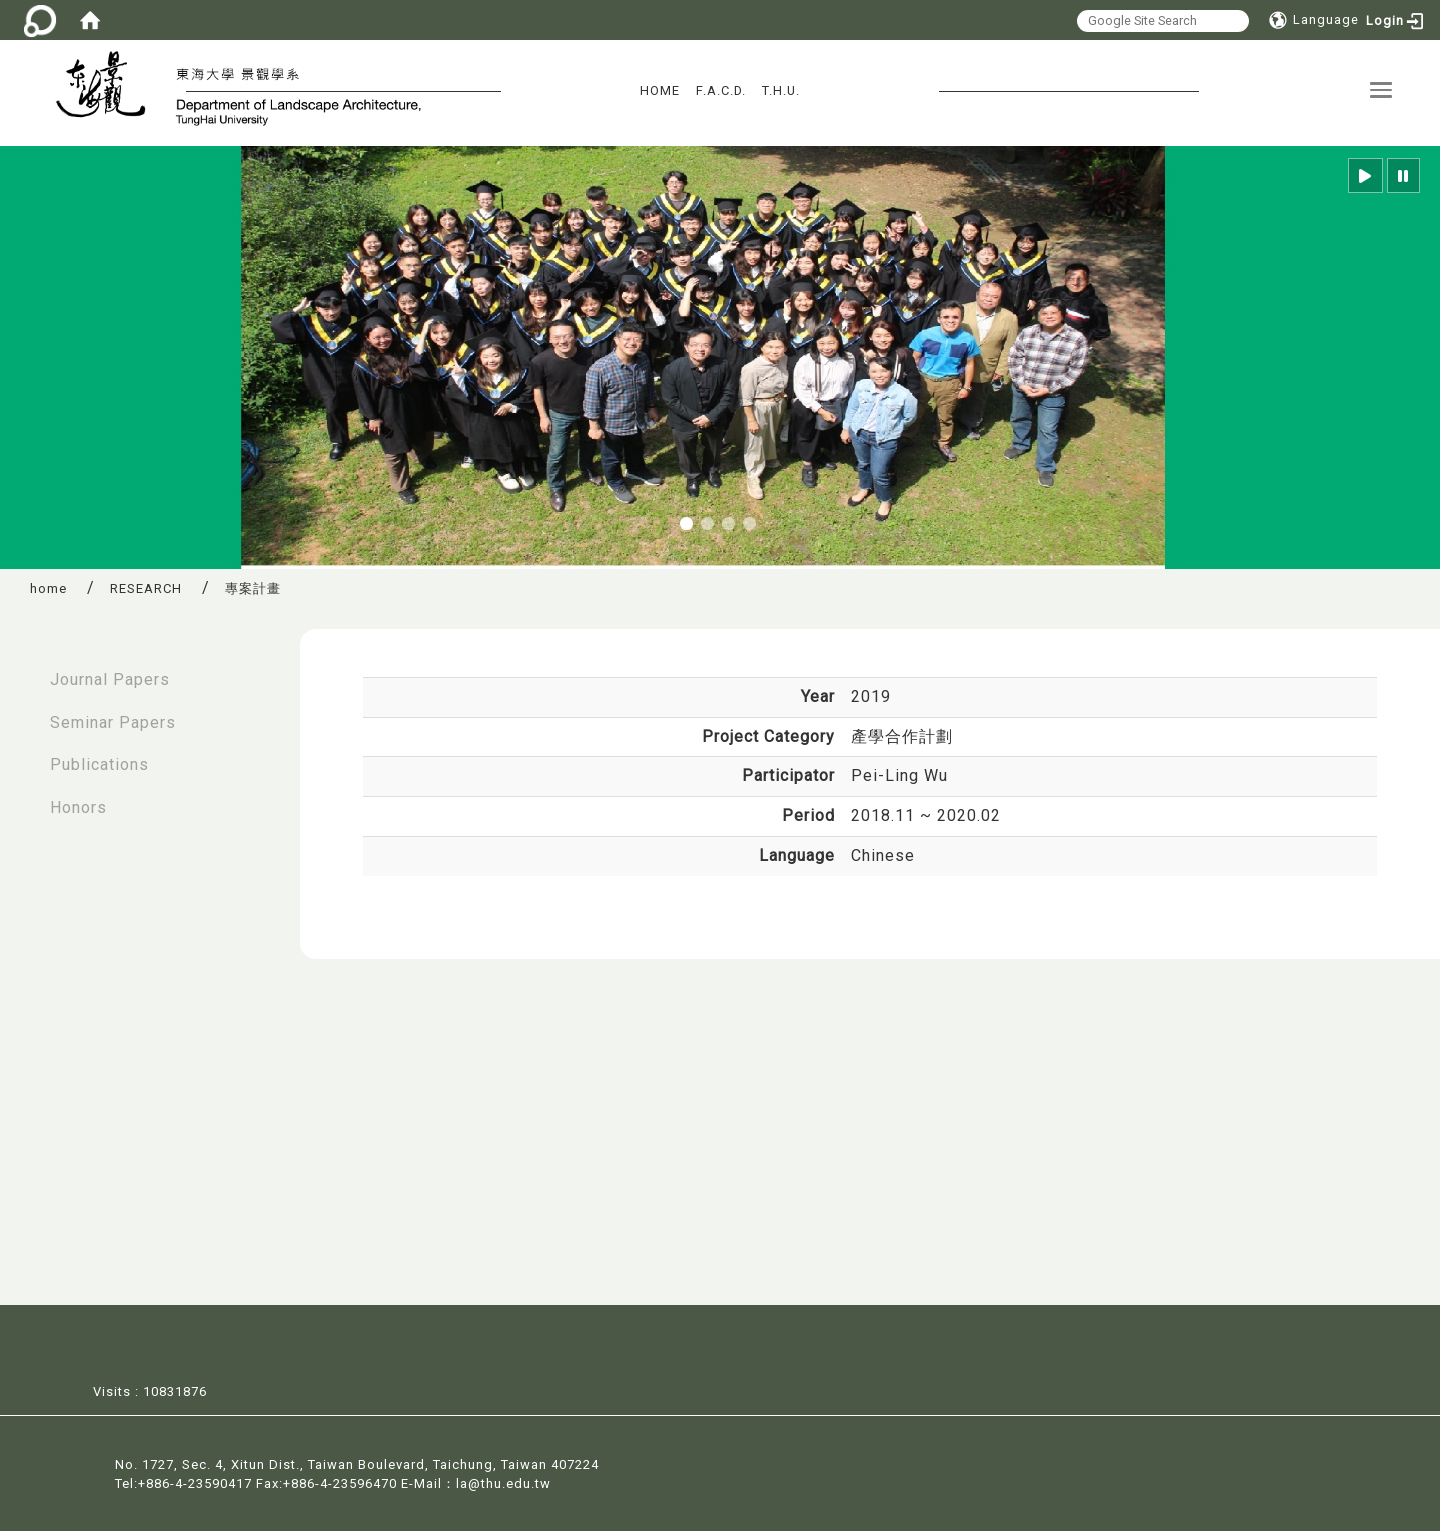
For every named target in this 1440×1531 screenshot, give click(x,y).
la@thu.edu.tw (503, 1481)
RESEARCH (146, 588)
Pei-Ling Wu (899, 775)
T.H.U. (781, 90)
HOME (660, 90)
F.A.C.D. (721, 90)
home (48, 588)
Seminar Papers (113, 722)
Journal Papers (110, 679)
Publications (99, 764)
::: (21, 669)
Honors (78, 807)
